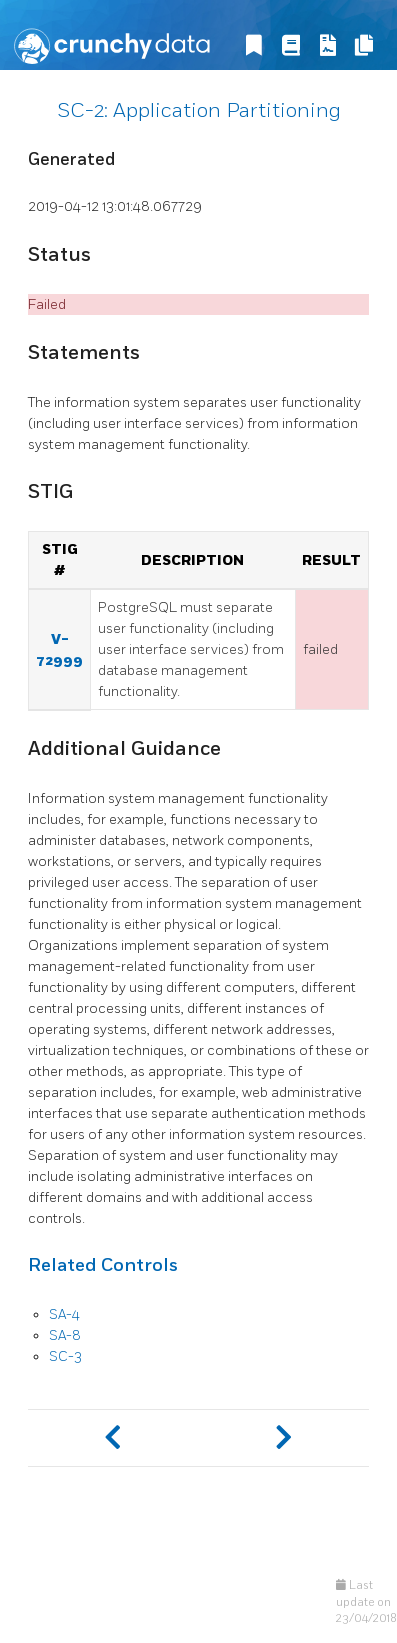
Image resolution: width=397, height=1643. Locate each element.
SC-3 (65, 1356)
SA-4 (64, 1314)
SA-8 (65, 1335)
